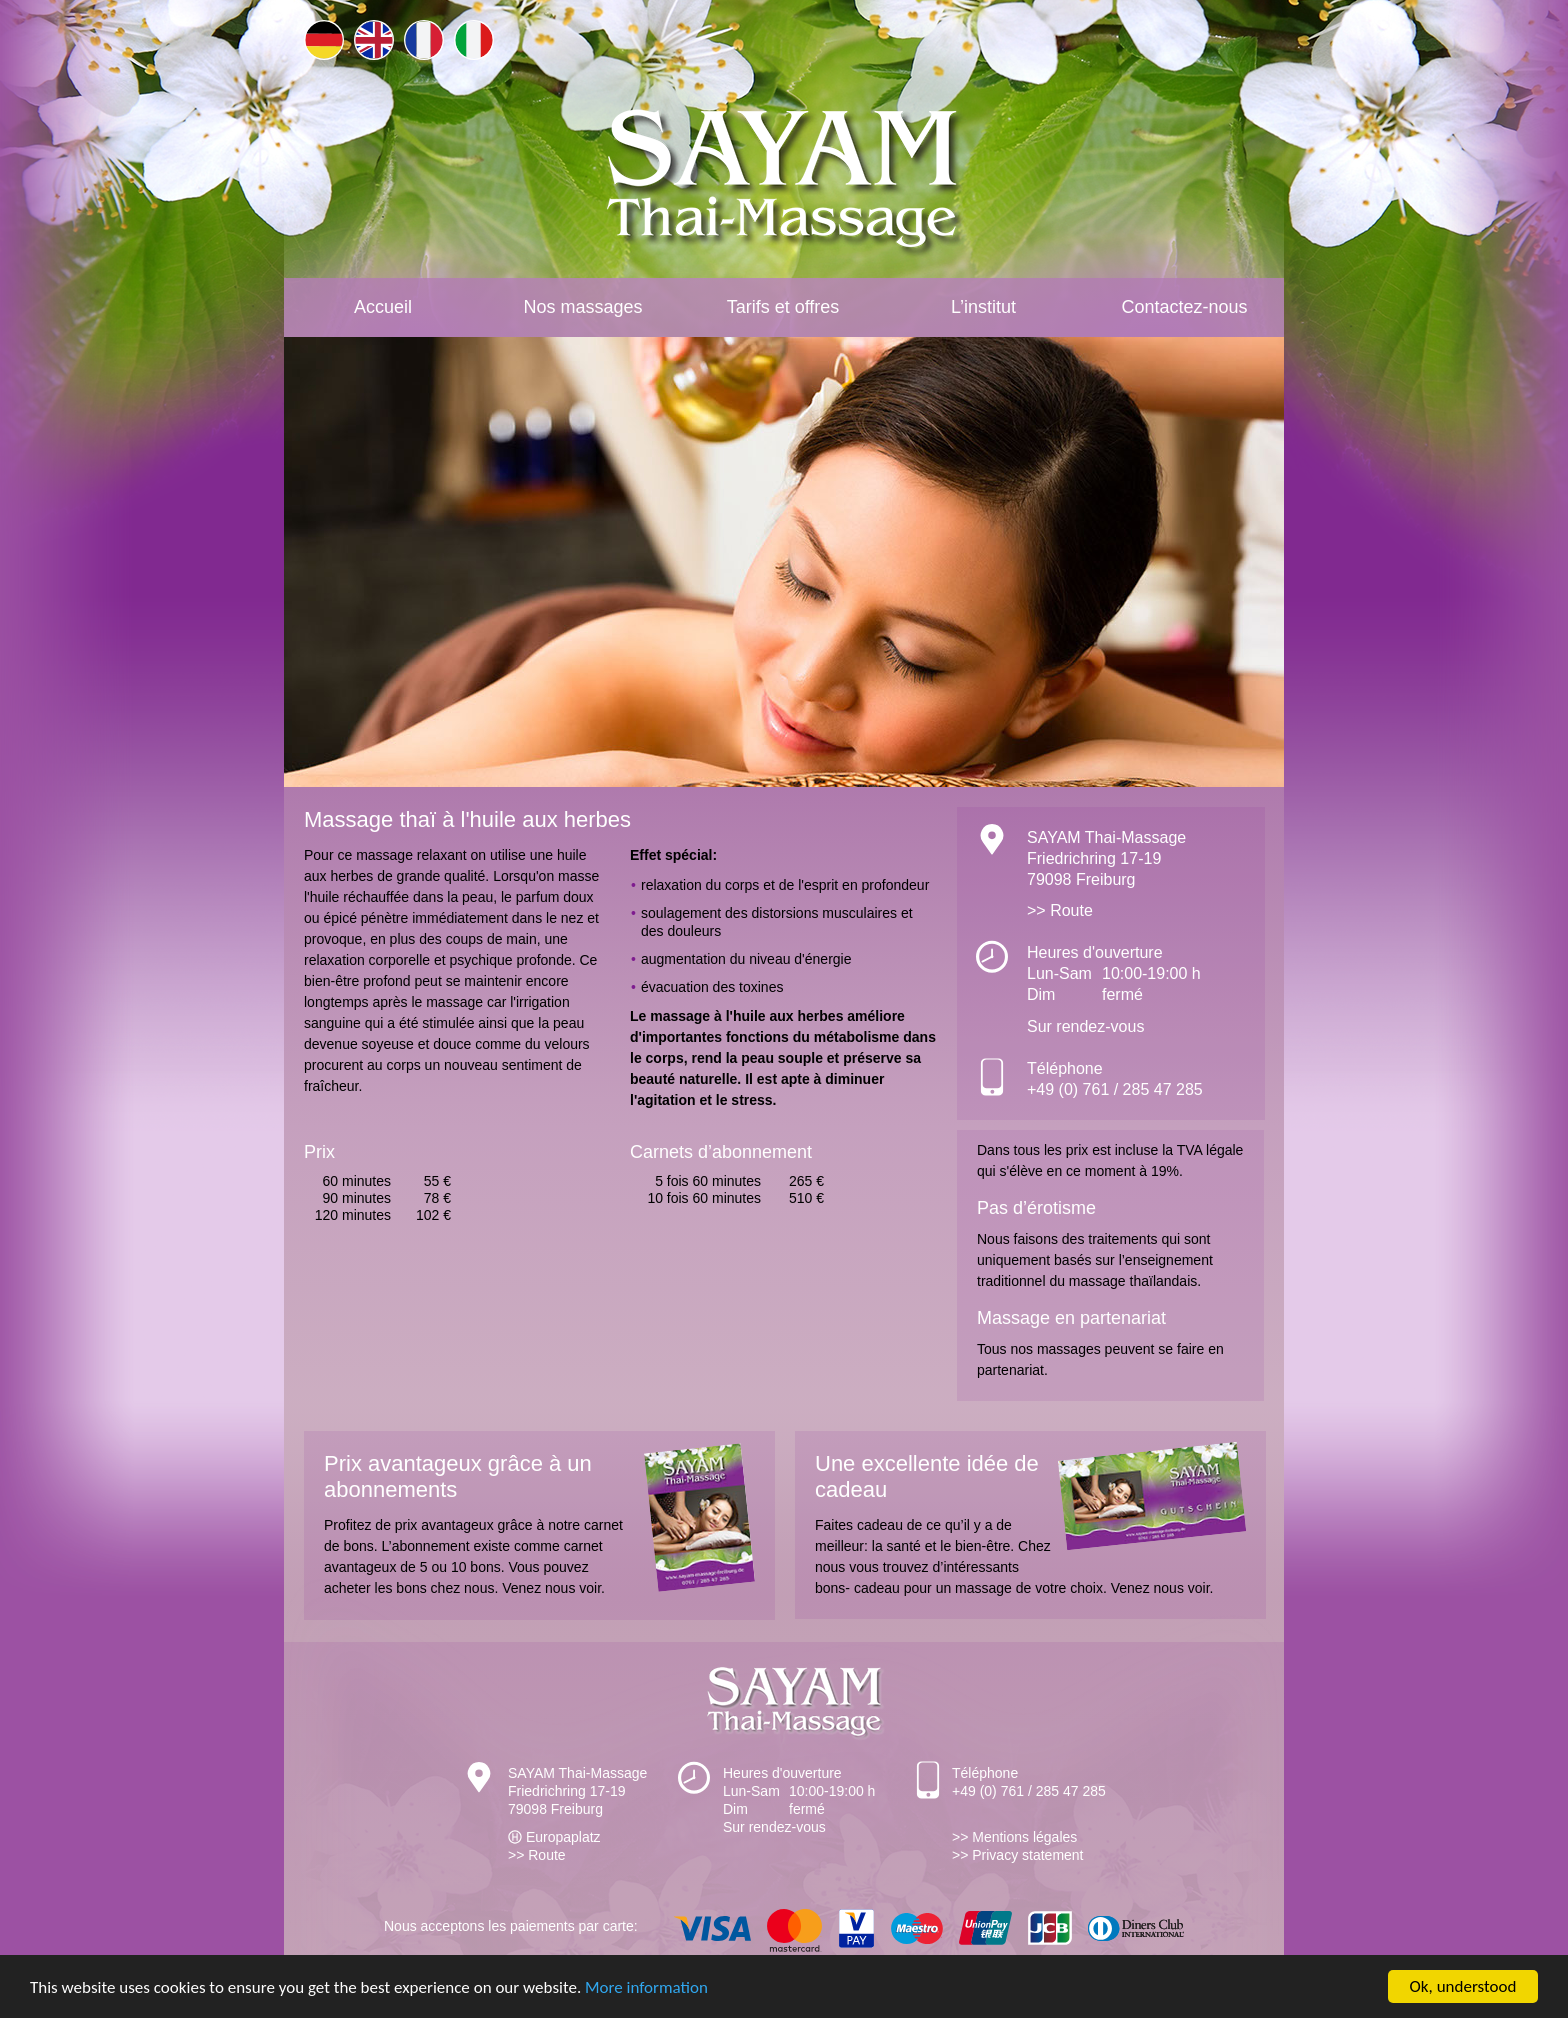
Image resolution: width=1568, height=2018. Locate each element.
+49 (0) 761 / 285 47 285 (1115, 1089)
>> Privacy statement (1018, 1855)
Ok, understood (1463, 1986)
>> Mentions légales (1014, 1837)
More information (646, 1987)
